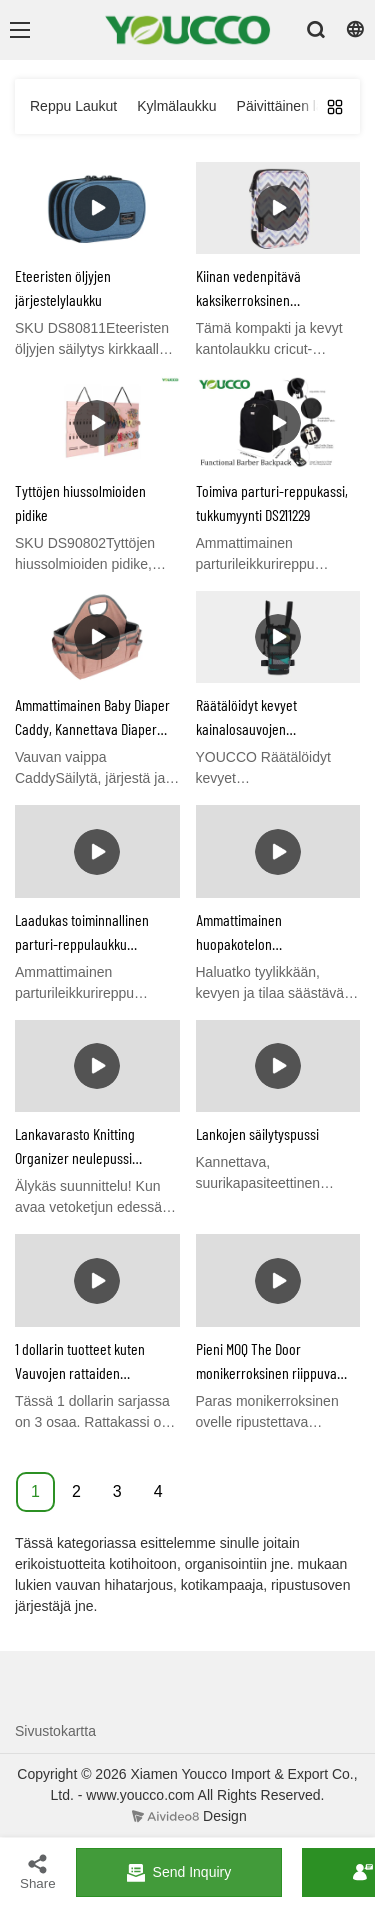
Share (38, 1871)
